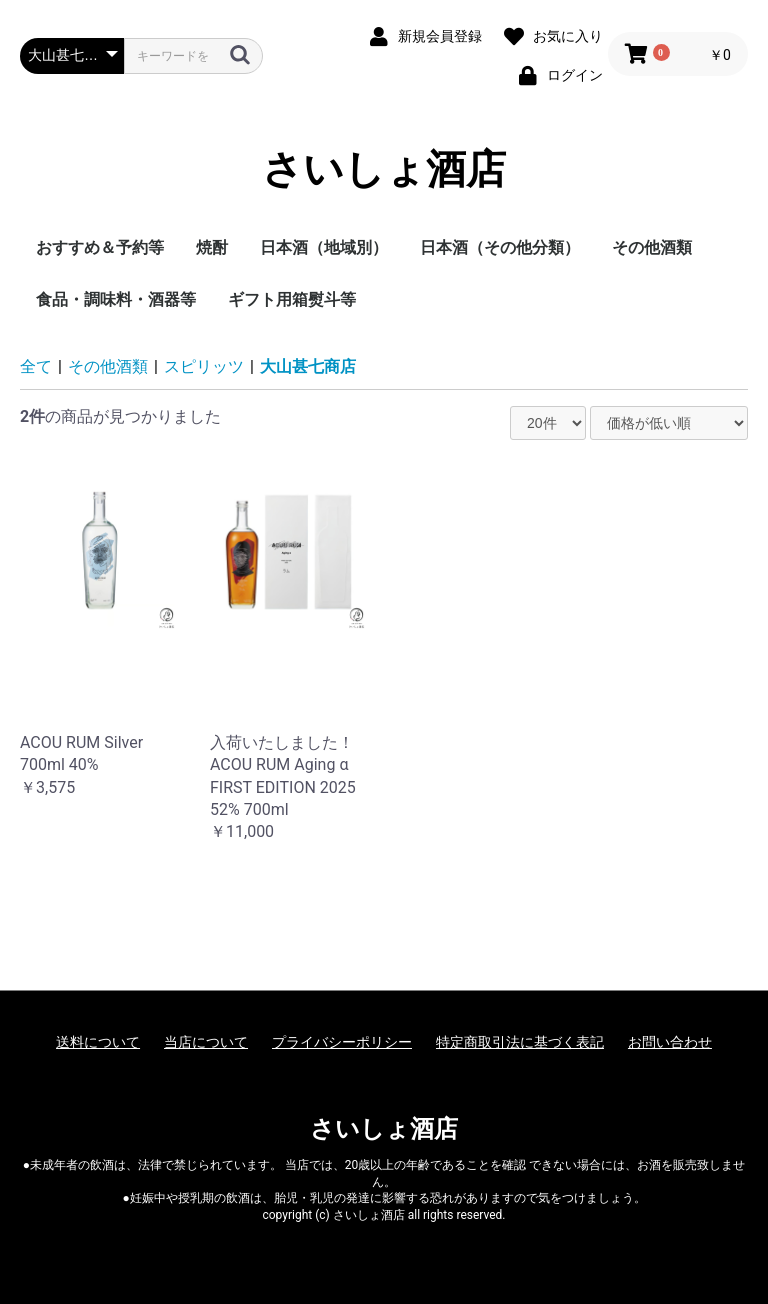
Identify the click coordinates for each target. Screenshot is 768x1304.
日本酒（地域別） (324, 247)
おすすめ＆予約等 (100, 247)
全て (36, 366)
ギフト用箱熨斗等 (292, 299)
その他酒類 (652, 247)
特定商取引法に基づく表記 (520, 1042)
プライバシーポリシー (342, 1042)
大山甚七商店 (308, 366)
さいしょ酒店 (384, 170)
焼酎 (212, 247)
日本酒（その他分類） (500, 247)
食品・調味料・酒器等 (116, 299)
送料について (98, 1042)
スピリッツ (204, 366)
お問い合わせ (670, 1042)
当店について (206, 1042)
